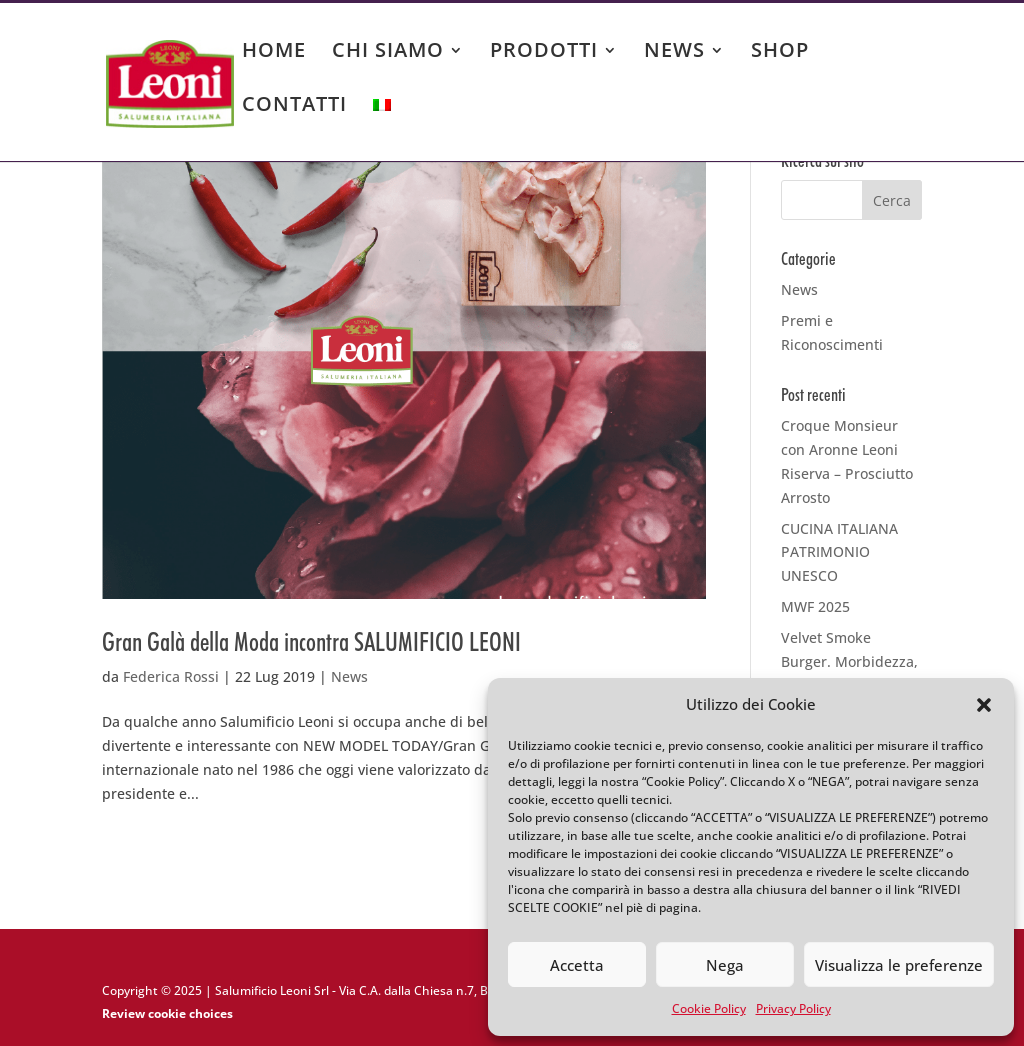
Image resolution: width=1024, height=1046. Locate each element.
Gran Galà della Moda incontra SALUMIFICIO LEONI (311, 641)
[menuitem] (382, 124)
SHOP (780, 53)
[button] (984, 705)
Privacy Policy (793, 1008)
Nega (725, 965)
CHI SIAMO (388, 53)
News (349, 676)
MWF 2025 (815, 606)
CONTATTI (294, 107)
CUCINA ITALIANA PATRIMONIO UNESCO (839, 552)
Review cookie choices (167, 1013)
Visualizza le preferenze (899, 965)
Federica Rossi (171, 676)
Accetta (577, 965)
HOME (274, 53)
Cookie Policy (709, 1008)
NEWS (674, 53)
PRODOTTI (544, 53)
